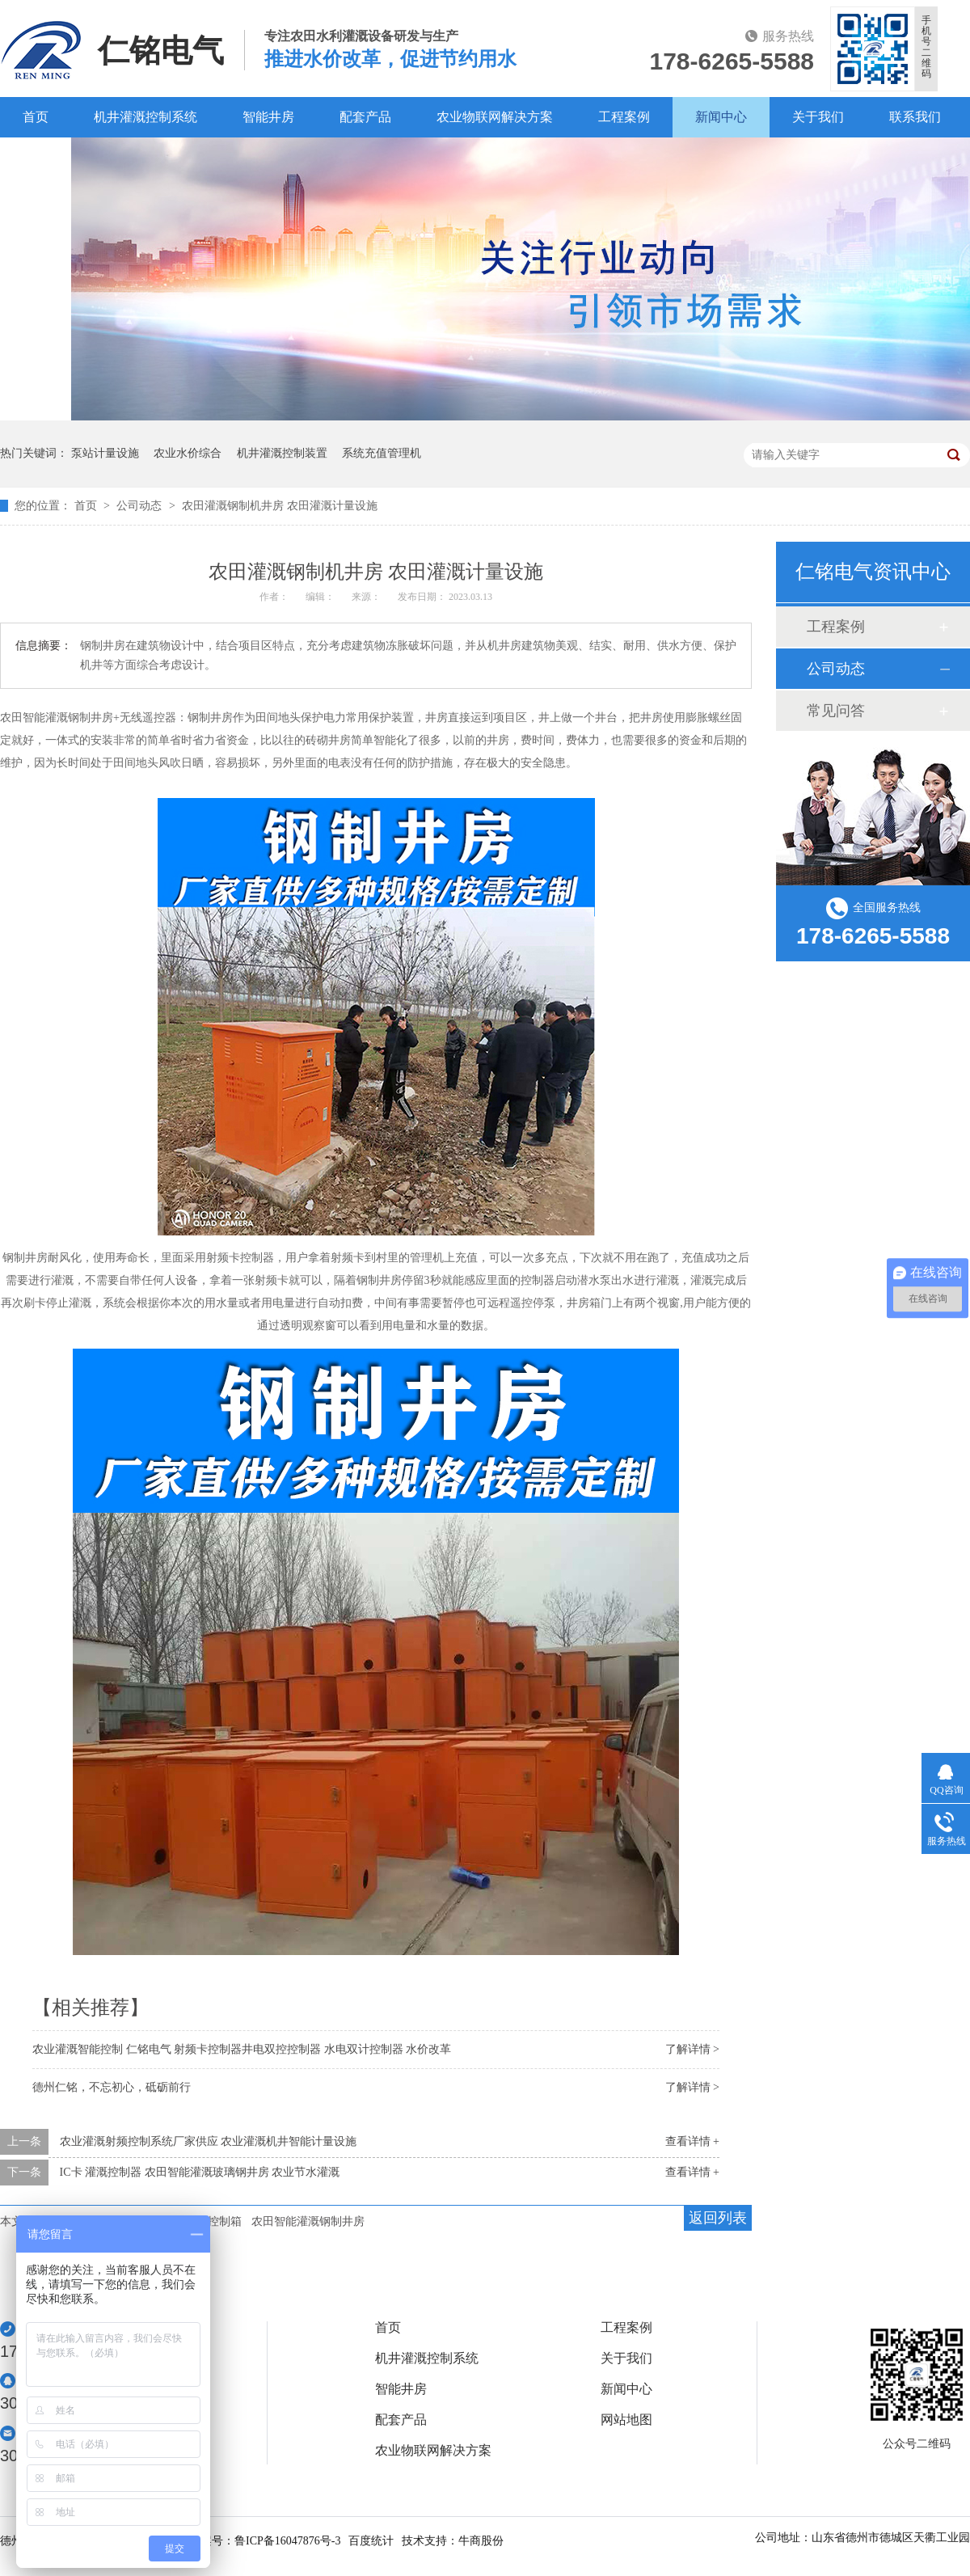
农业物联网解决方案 (494, 117)
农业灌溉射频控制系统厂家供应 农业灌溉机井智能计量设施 (208, 2141)
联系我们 (915, 117)
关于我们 (818, 117)
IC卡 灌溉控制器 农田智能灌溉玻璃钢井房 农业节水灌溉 (200, 2172)
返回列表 (718, 2218)
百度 (35, 157)
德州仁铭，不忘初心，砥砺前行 (111, 2087)
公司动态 (140, 506)
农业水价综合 (187, 453)
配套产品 (365, 117)
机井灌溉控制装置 (282, 453)
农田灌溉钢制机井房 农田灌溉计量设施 (279, 506)
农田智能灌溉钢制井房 (308, 2221)
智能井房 (268, 117)
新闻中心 (721, 117)
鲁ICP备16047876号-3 (287, 2541)
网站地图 (626, 2419)
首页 (35, 117)
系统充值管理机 (381, 453)
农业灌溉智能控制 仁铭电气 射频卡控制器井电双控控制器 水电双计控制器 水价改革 (241, 2049)
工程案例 (624, 117)
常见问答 (836, 711)
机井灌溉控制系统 (145, 117)
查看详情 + (692, 2141)
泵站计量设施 (105, 453)
